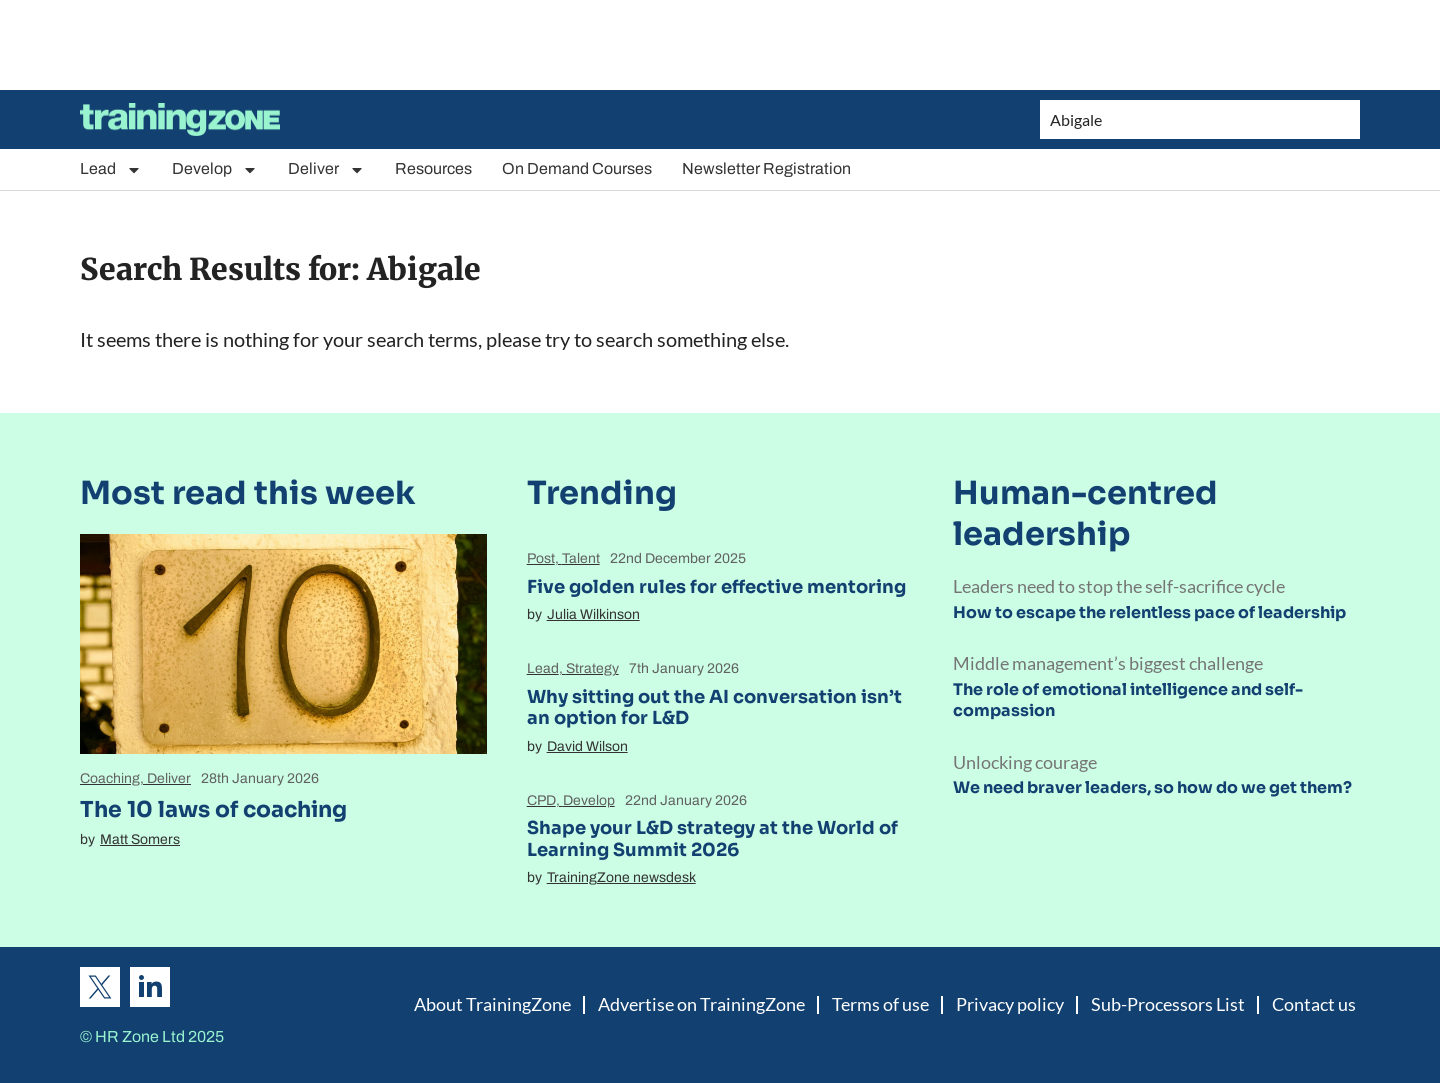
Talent (581, 558)
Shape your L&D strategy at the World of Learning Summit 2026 (712, 839)
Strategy (592, 668)
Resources (433, 168)
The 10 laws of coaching (213, 809)
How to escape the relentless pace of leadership (1149, 612)
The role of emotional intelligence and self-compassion (1128, 700)
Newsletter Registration (766, 168)
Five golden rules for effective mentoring (716, 587)
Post (541, 558)
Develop (215, 169)
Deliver (326, 169)
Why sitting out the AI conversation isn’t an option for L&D (714, 708)
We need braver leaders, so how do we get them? (1152, 787)
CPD (541, 800)
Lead (111, 169)
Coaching (110, 778)
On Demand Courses (577, 168)
